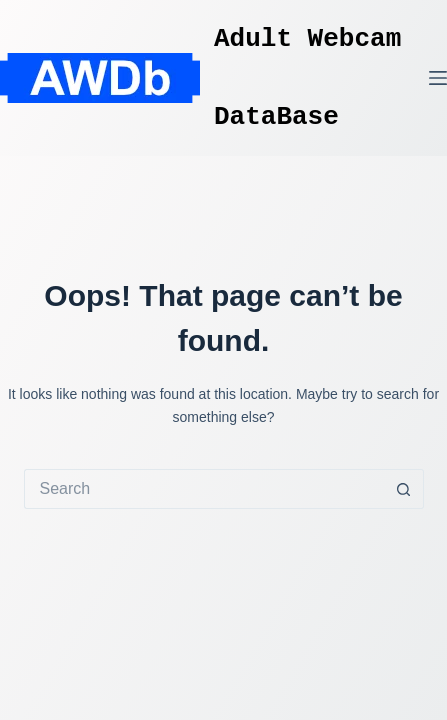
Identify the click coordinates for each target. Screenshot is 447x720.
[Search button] (404, 489)
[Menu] (438, 78)
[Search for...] (204, 489)
